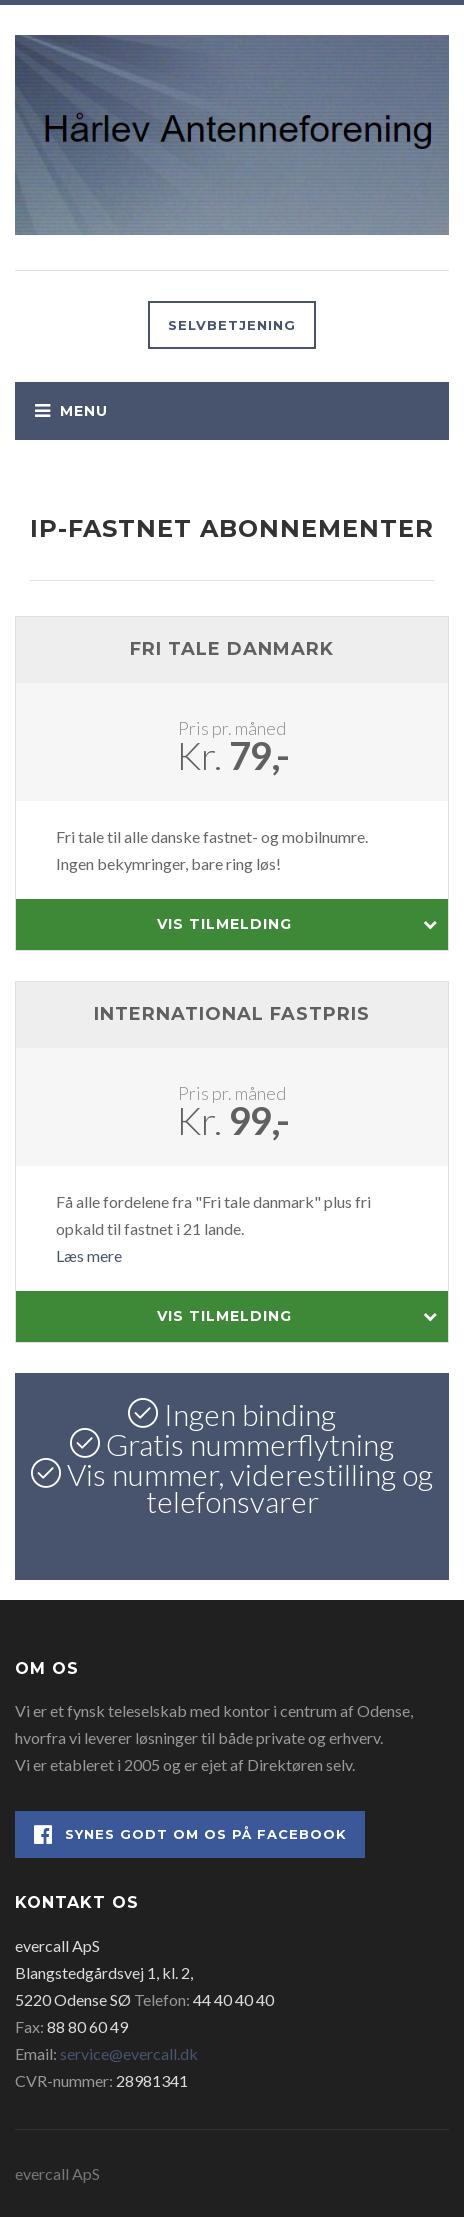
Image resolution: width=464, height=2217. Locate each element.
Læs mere (89, 1255)
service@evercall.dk (129, 2053)
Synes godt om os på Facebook (190, 1834)
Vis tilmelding (297, 924)
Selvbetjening (232, 325)
